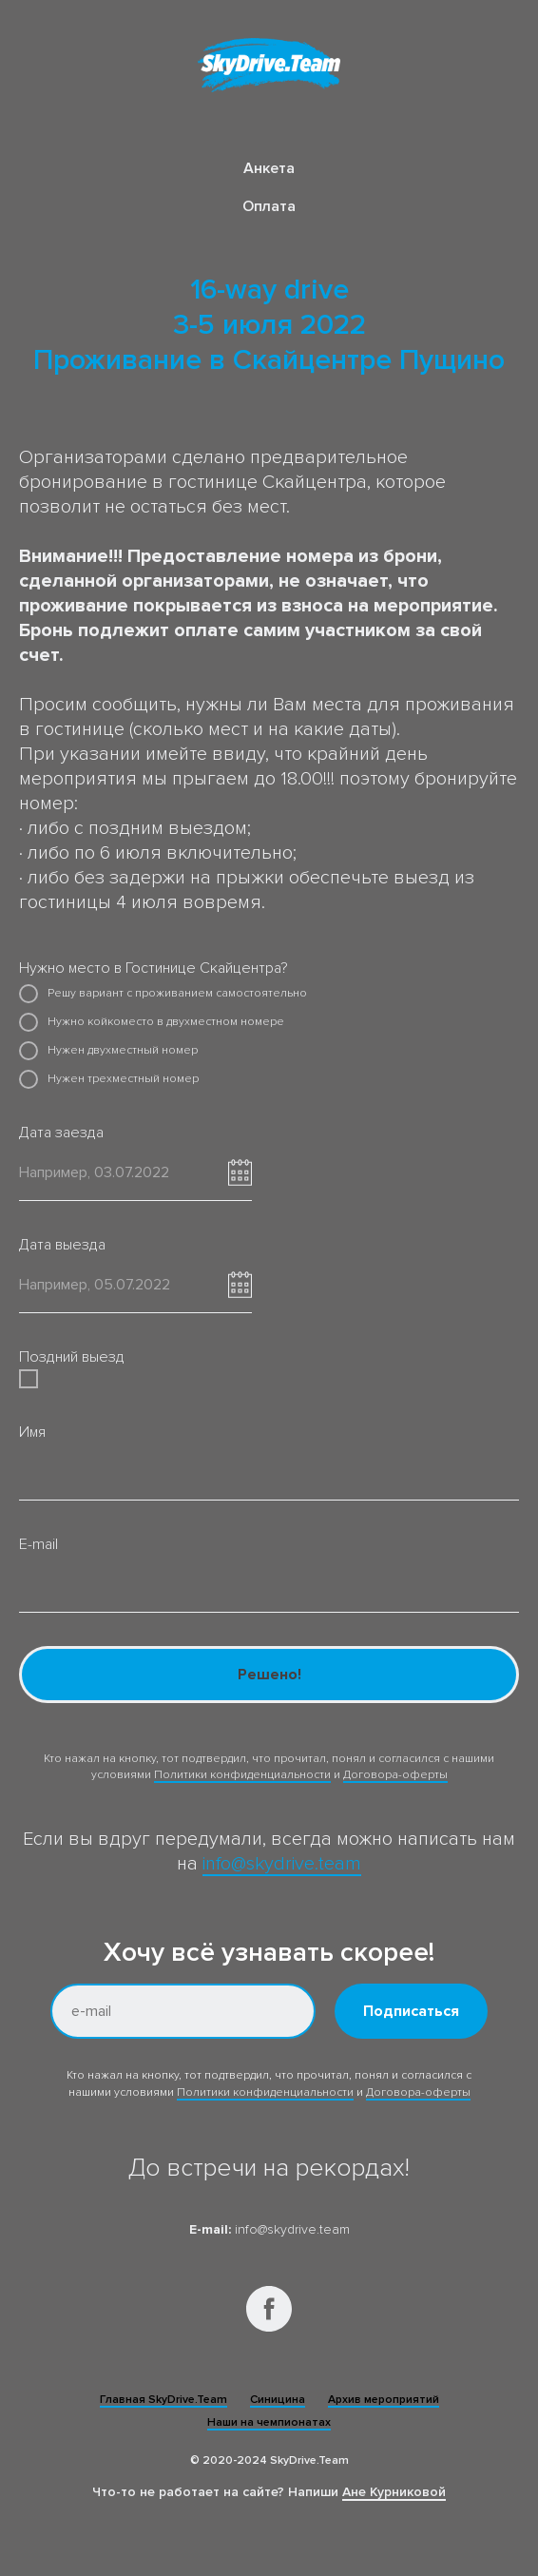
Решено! (269, 1674)
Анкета (269, 168)
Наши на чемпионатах (269, 2422)
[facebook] (269, 2309)
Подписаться (411, 2011)
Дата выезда (62, 1244)
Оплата (269, 206)
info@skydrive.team (281, 1863)
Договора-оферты (395, 1775)
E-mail (38, 1544)
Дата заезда (61, 1132)
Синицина (277, 2399)
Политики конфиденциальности (242, 1775)
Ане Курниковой (394, 2492)
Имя (32, 1432)
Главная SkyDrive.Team (163, 2399)
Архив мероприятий (383, 2399)
